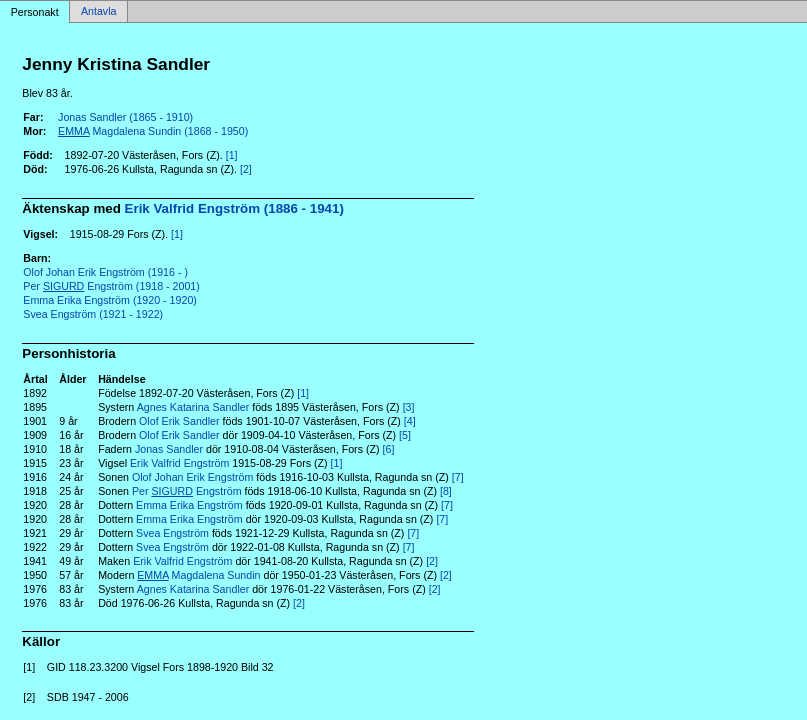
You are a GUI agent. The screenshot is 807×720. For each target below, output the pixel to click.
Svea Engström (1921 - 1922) (93, 314)
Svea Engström (172, 533)
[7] (458, 477)
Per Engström (187, 491)
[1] (232, 155)
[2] (246, 169)
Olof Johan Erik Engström (192, 477)
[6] (389, 449)
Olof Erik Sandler (179, 421)
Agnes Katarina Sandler (193, 407)
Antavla (99, 12)
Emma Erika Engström (189, 505)
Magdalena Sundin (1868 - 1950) (153, 131)
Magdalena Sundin (198, 575)
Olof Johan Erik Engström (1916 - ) (105, 272)
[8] (446, 491)
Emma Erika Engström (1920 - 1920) (110, 300)
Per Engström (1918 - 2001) (111, 286)
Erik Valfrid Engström (179, 463)
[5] (405, 435)
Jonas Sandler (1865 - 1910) (125, 117)
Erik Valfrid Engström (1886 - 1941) (234, 208)
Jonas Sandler (169, 449)
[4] (410, 421)
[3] (409, 407)
